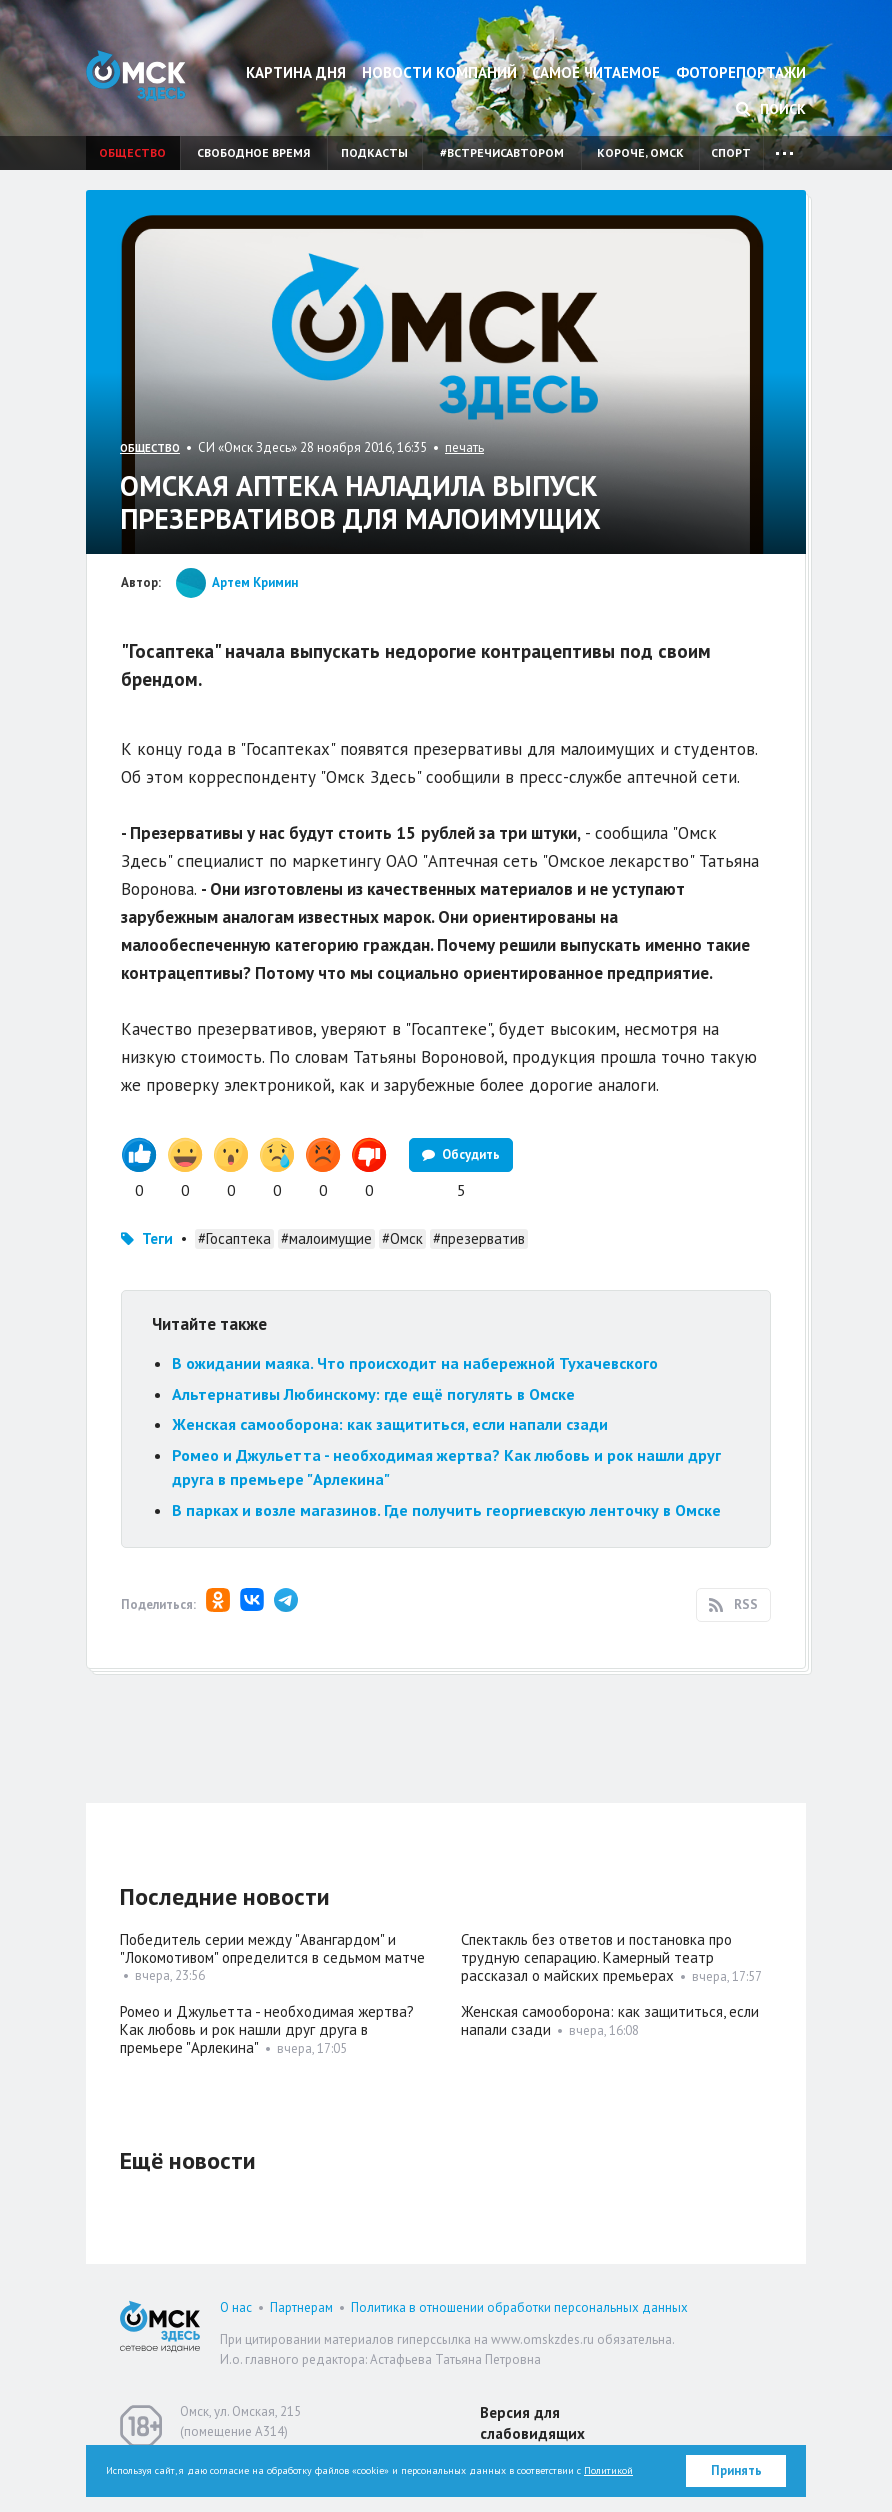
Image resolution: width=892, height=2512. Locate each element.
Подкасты (374, 152)
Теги (157, 1238)
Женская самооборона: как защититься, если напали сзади (390, 1424)
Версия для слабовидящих (532, 2423)
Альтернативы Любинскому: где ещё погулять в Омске (373, 1394)
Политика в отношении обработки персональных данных (519, 2307)
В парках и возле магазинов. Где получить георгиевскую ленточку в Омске (446, 1510)
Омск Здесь (136, 75)
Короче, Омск (640, 152)
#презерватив (479, 1238)
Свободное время (253, 152)
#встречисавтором (502, 152)
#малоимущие (326, 1238)
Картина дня (296, 72)
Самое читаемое (596, 72)
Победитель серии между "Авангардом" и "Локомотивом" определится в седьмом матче (272, 1948)
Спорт (731, 152)
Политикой (608, 2470)
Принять (736, 2470)
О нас (236, 2307)
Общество (132, 152)
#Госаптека (234, 1238)
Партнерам (301, 2307)
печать (464, 447)
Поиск (771, 109)
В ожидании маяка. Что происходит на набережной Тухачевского (415, 1363)
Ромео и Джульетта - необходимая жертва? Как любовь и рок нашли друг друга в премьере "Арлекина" (267, 2029)
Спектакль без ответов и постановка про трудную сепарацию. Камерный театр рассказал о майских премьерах (596, 1957)
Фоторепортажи (741, 72)
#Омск (402, 1238)
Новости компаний (439, 72)
